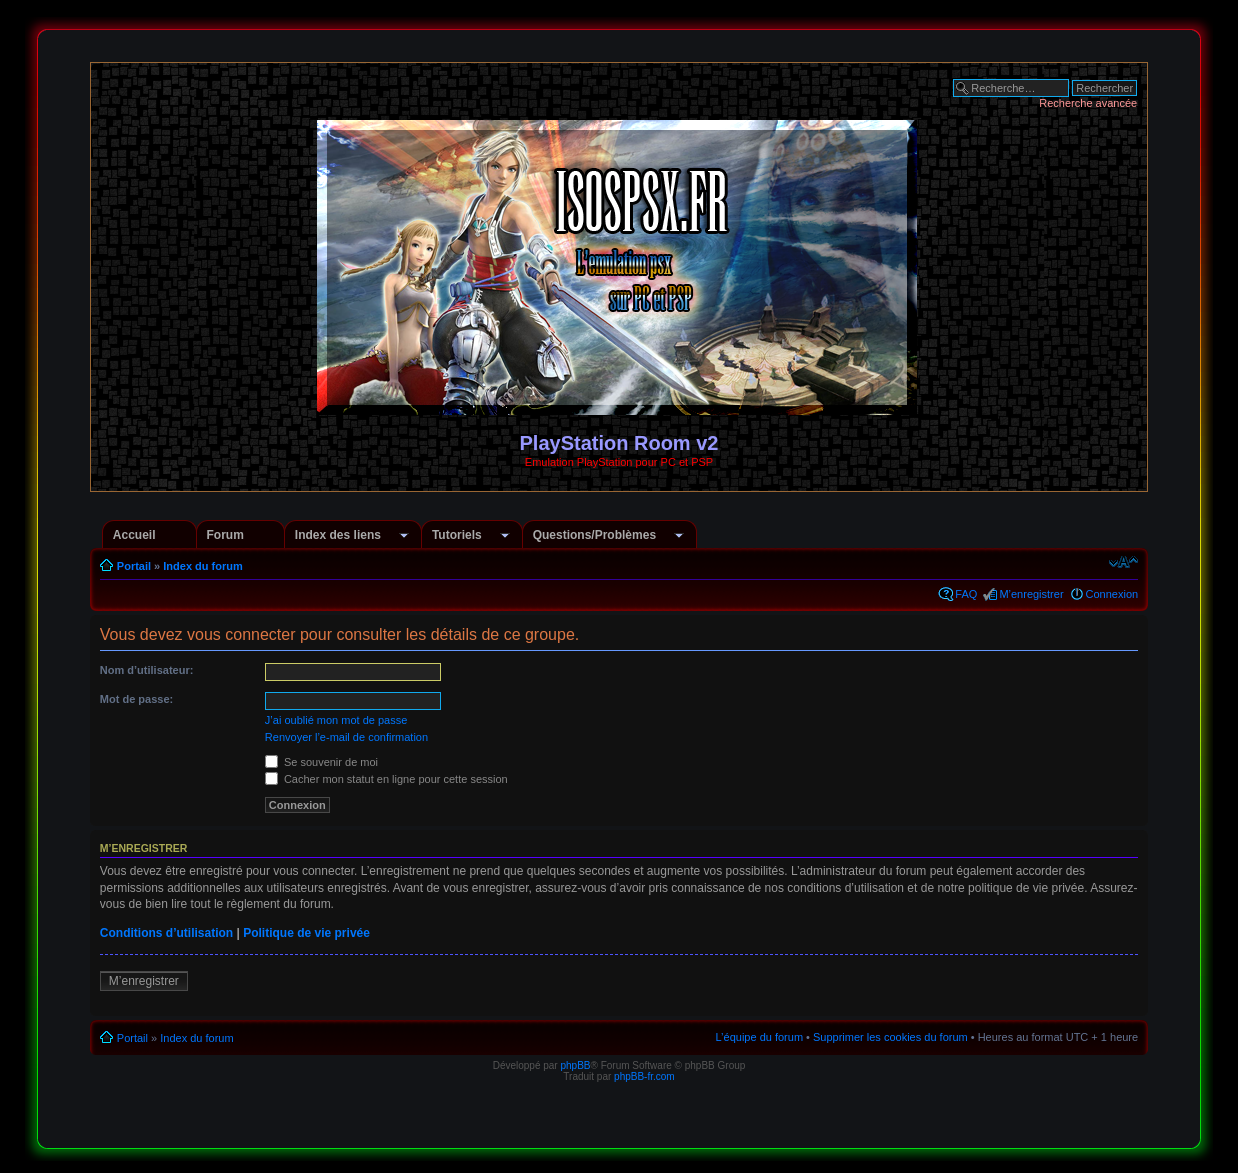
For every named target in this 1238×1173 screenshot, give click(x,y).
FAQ (966, 594)
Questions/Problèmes (594, 535)
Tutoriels (457, 535)
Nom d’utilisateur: (147, 670)
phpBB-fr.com (644, 1076)
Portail (134, 566)
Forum (225, 535)
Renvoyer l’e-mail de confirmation (346, 737)
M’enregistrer (1031, 594)
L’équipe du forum (759, 1037)
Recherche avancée (1088, 103)
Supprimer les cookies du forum (890, 1037)
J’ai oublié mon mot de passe (336, 720)
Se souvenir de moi (321, 762)
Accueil (134, 535)
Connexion (1112, 594)
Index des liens (338, 535)
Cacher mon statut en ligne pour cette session (386, 779)
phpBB (575, 1065)
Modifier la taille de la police (1123, 562)
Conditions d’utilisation (166, 933)
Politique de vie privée (306, 933)
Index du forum (202, 566)
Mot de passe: (136, 699)
